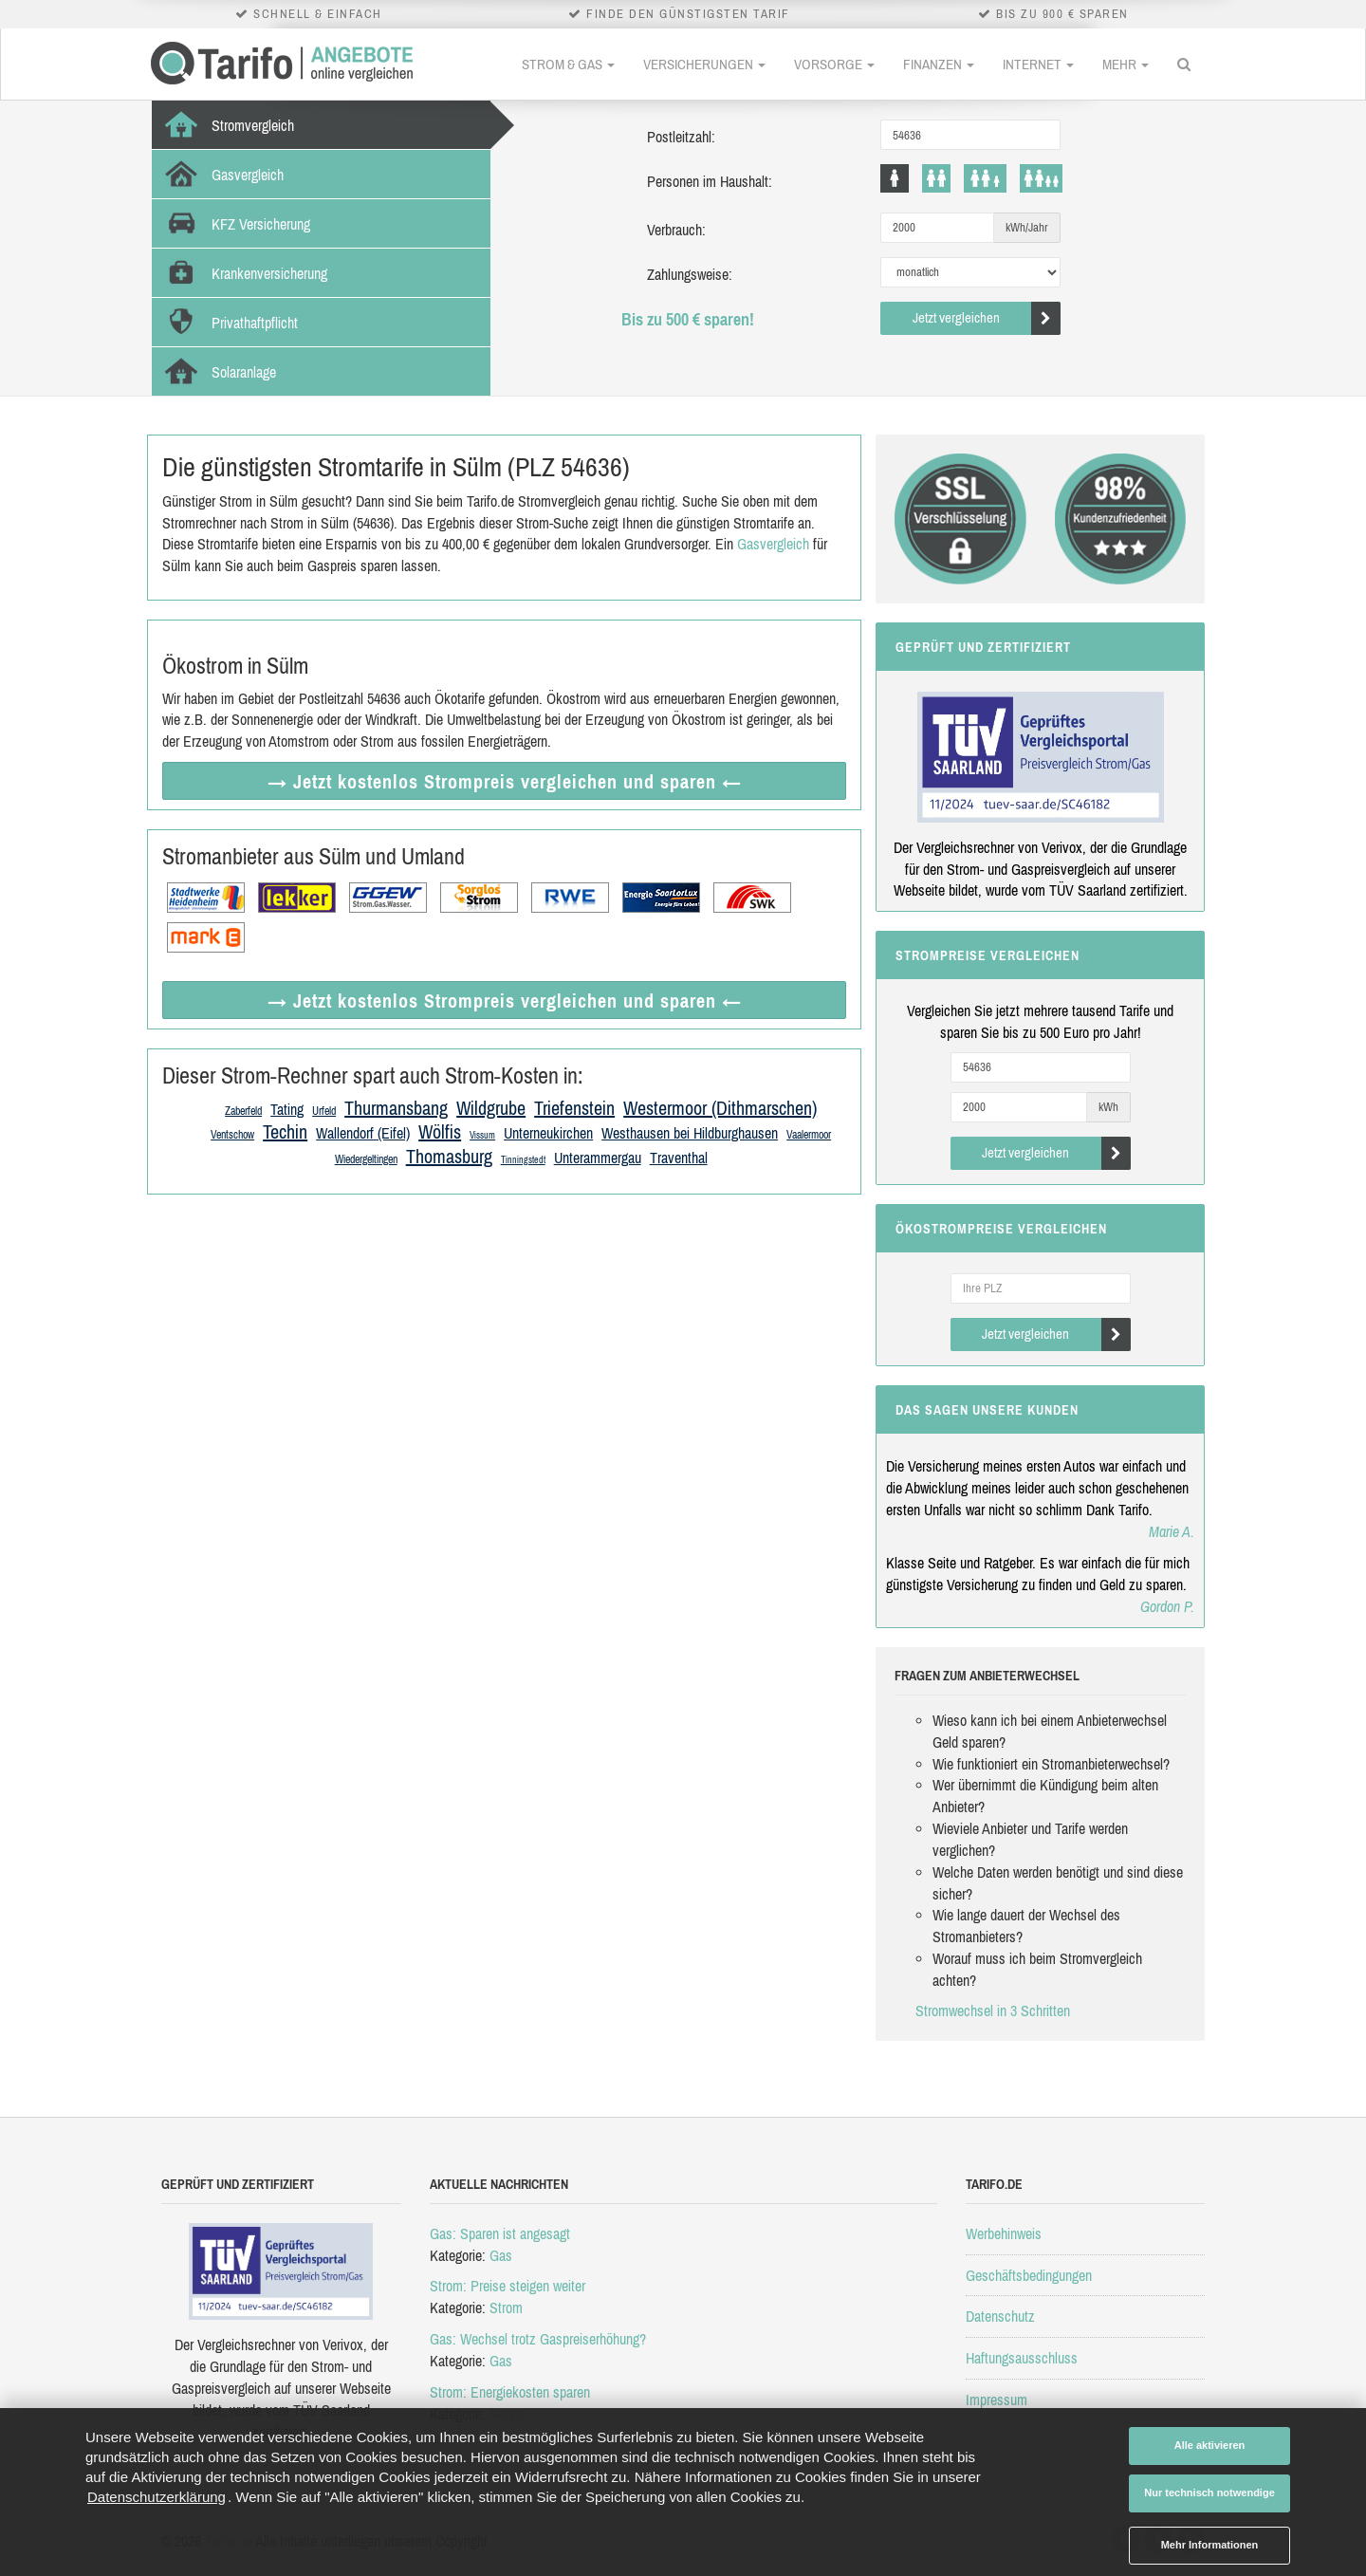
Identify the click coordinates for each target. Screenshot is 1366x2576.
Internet (1038, 64)
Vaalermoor (808, 1134)
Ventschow (232, 1134)
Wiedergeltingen (366, 1159)
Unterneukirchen (548, 1132)
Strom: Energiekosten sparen (510, 2391)
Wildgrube (491, 1108)
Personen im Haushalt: (709, 181)
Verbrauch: (676, 229)
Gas (500, 2255)
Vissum (482, 1135)
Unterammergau (597, 1157)
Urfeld (324, 1111)
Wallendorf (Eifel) (363, 1132)
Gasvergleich (773, 543)
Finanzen (938, 64)
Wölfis (439, 1131)
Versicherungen (704, 64)
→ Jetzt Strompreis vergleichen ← (505, 781)
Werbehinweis (1004, 2233)
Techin (285, 1131)
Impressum (996, 2399)
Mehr (1125, 64)
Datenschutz (1000, 2316)
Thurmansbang (396, 1108)
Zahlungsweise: (689, 274)
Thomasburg (449, 1156)
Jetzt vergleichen (987, 318)
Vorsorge (834, 64)
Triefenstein (574, 1108)
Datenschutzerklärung (156, 2497)
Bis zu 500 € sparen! (687, 319)
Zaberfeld (243, 1111)
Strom (506, 2307)
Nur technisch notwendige (1209, 2492)
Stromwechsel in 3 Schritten (992, 2010)
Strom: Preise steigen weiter (507, 2285)
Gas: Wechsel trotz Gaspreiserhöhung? (538, 2338)
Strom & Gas (568, 64)
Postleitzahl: (681, 136)
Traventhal (679, 1157)
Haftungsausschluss (1022, 2357)
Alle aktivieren (1210, 2445)
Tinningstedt (523, 1160)
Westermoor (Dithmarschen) (720, 1108)
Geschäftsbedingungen (1029, 2275)
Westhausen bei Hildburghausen (689, 1132)
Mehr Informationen (1210, 2544)
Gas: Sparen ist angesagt (500, 2233)
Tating (287, 1109)
